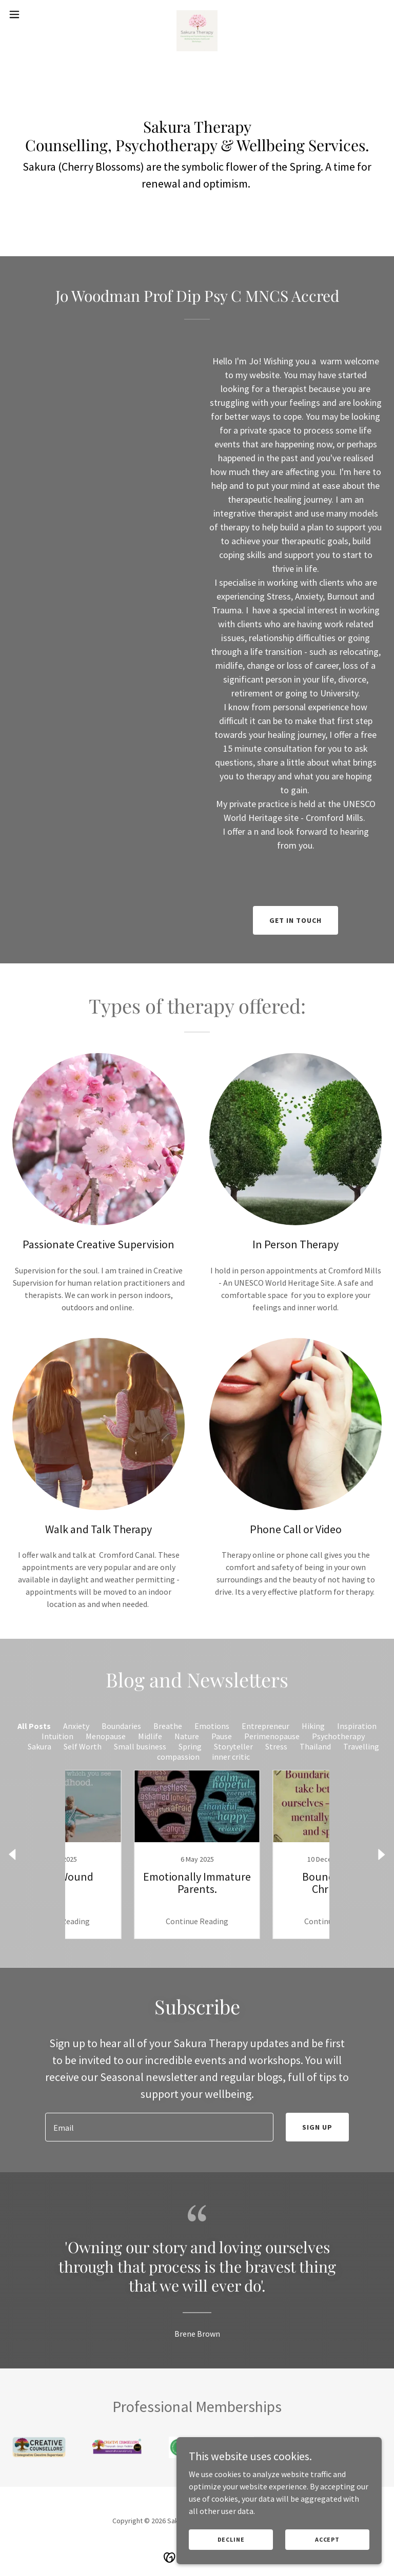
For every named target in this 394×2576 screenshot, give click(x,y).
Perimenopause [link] (272, 1736)
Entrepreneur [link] (265, 1726)
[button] (33, 14)
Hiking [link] (313, 1726)
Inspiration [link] (357, 1726)
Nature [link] (186, 1736)
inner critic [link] (231, 1756)
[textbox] (159, 2127)
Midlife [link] (150, 1736)
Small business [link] (140, 1746)
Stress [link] (276, 1746)
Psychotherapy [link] (338, 1736)
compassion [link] (178, 1756)
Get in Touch (295, 920)
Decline (231, 2539)
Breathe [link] (167, 1726)
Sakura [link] (39, 1746)
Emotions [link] (211, 1726)
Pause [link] (221, 1736)
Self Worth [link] (83, 1746)
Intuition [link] (57, 1736)
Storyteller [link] (233, 1746)
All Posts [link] (34, 1726)
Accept (327, 2539)
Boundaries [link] (121, 1726)
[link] (197, 14)
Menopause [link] (106, 1736)
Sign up (317, 2127)
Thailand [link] (315, 1746)
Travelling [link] (361, 1746)
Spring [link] (190, 1746)
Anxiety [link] (76, 1726)
